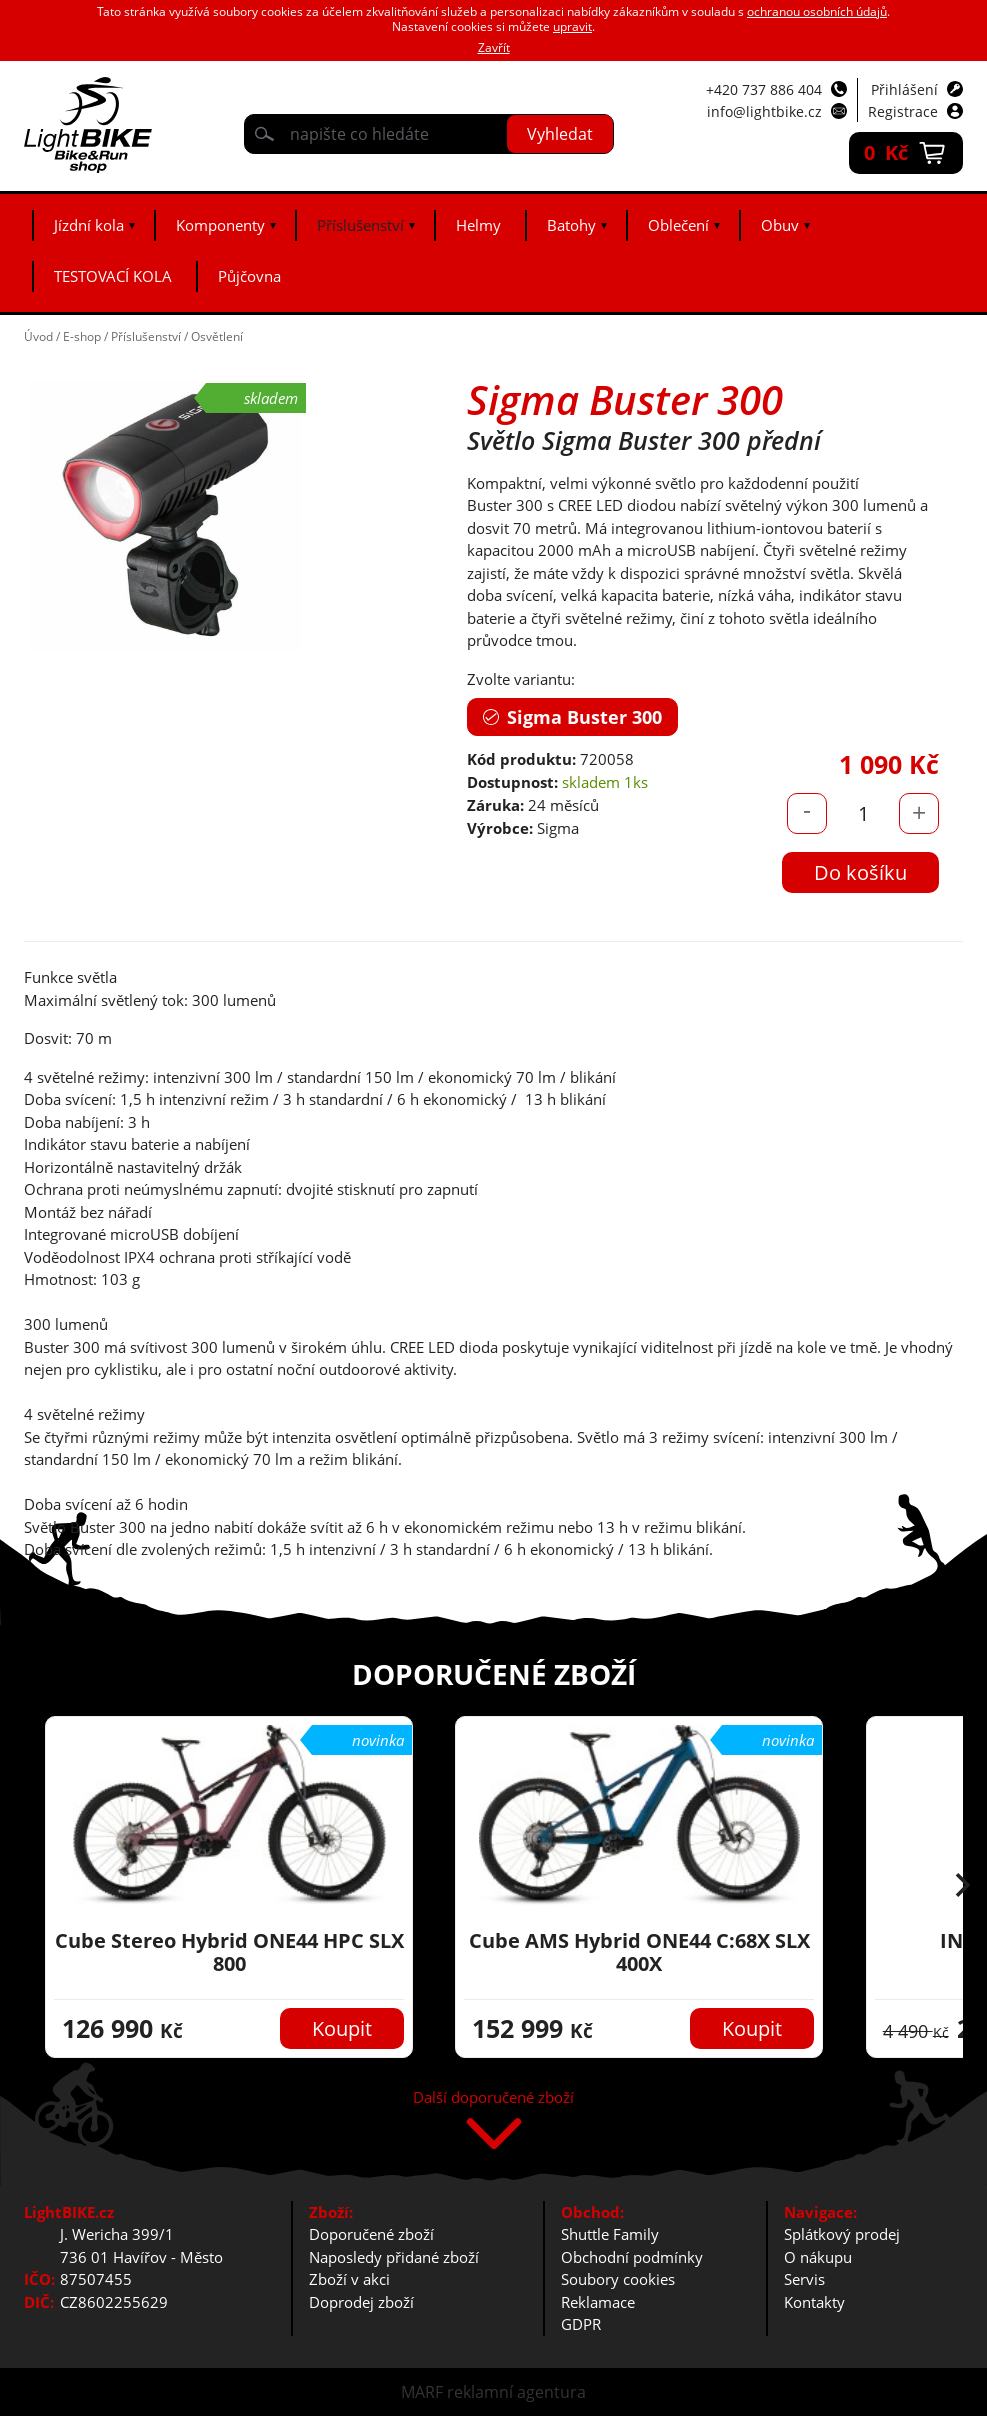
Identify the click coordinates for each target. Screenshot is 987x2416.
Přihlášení (904, 89)
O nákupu (818, 2257)
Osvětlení (217, 336)
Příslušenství (360, 225)
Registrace (903, 111)
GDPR (581, 2324)
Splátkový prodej (842, 2234)
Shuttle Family (610, 2234)
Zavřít (494, 47)
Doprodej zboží (361, 2302)
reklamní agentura (516, 2392)
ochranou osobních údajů (817, 11)
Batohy (571, 225)
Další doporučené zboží (493, 2098)
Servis (804, 2279)
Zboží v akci (349, 2279)
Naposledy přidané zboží (394, 2257)
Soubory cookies (618, 2279)
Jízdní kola (89, 225)
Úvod (38, 336)
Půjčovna (249, 276)
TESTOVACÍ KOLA (113, 276)
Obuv (780, 225)
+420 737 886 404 (764, 89)
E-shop (82, 336)
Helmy (478, 225)
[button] (963, 1887)
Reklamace (598, 2302)
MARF (422, 2392)
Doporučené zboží (371, 2234)
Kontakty (814, 2302)
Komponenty (220, 225)
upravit (572, 26)
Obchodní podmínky (632, 2257)
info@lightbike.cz (764, 111)
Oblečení (678, 225)
